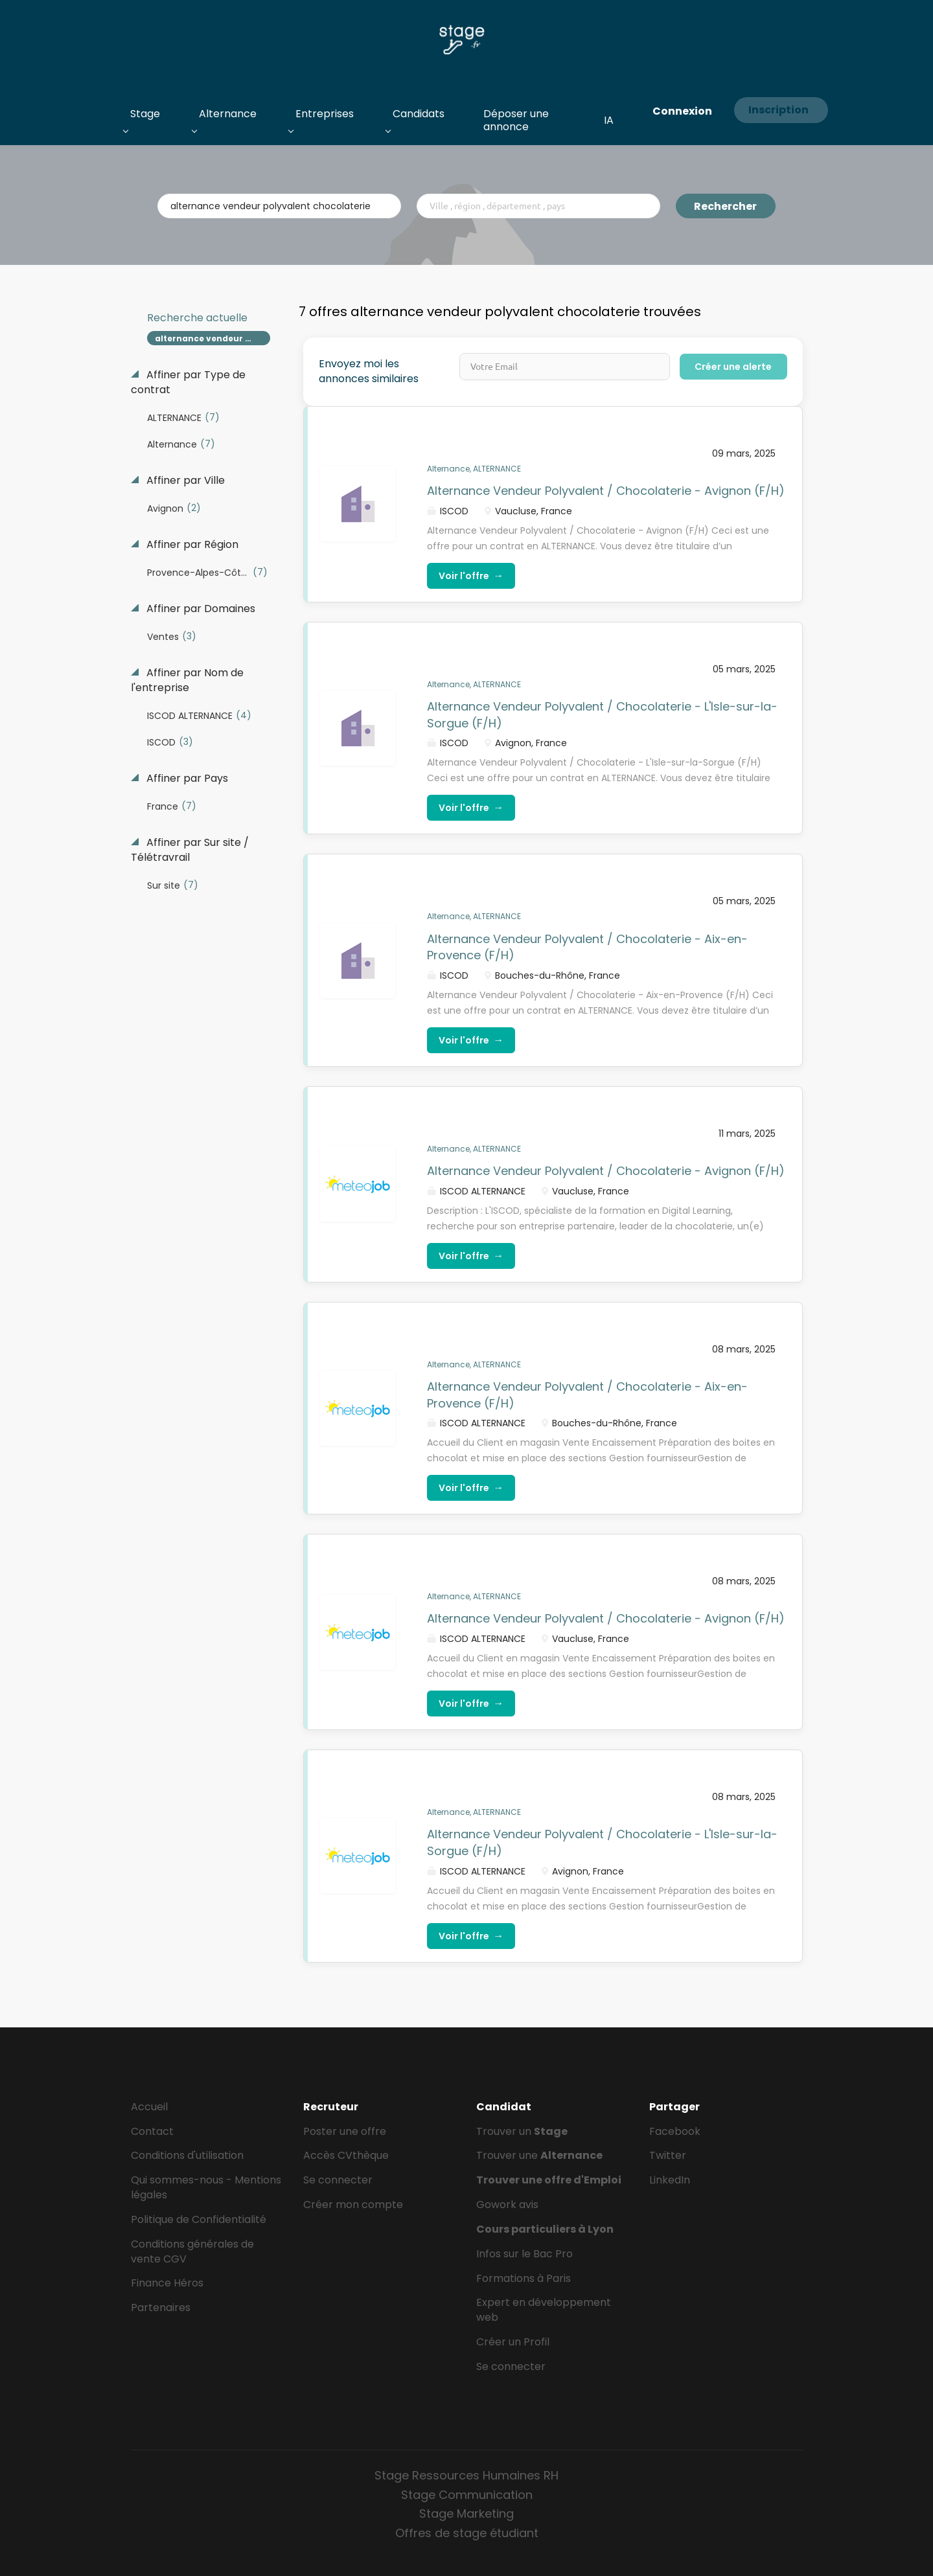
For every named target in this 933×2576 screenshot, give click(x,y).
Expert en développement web (543, 2310)
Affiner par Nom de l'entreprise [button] (187, 680)
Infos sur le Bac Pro (524, 2253)
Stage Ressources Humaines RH (466, 2475)
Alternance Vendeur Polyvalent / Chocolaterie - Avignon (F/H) (606, 491)
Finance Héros (167, 2282)
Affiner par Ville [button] (184, 480)
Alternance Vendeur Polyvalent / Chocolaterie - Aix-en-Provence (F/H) (587, 947)
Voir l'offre (471, 575)
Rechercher (725, 206)
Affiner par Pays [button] (186, 778)
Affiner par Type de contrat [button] (188, 382)
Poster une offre (344, 2131)
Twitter (667, 2155)
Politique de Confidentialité (198, 2219)
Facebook (674, 2131)
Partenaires (160, 2307)
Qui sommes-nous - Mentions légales (206, 2187)
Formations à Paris (523, 2278)
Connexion (682, 111)
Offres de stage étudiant (466, 2533)
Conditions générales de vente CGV (192, 2251)
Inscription (778, 109)
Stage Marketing (466, 2513)
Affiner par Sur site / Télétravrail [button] (190, 850)
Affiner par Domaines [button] (199, 609)
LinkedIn (669, 2179)
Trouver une (539, 2155)
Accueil (149, 2106)
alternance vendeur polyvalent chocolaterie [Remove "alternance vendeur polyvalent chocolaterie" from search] (213, 338)
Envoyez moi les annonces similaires (369, 371)
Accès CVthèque (346, 2155)
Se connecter (338, 2179)
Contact (152, 2131)
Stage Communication (467, 2495)
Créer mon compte (353, 2204)
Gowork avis (507, 2204)
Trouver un (522, 2131)
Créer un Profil (512, 2341)
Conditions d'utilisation (187, 2155)
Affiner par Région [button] (191, 545)
